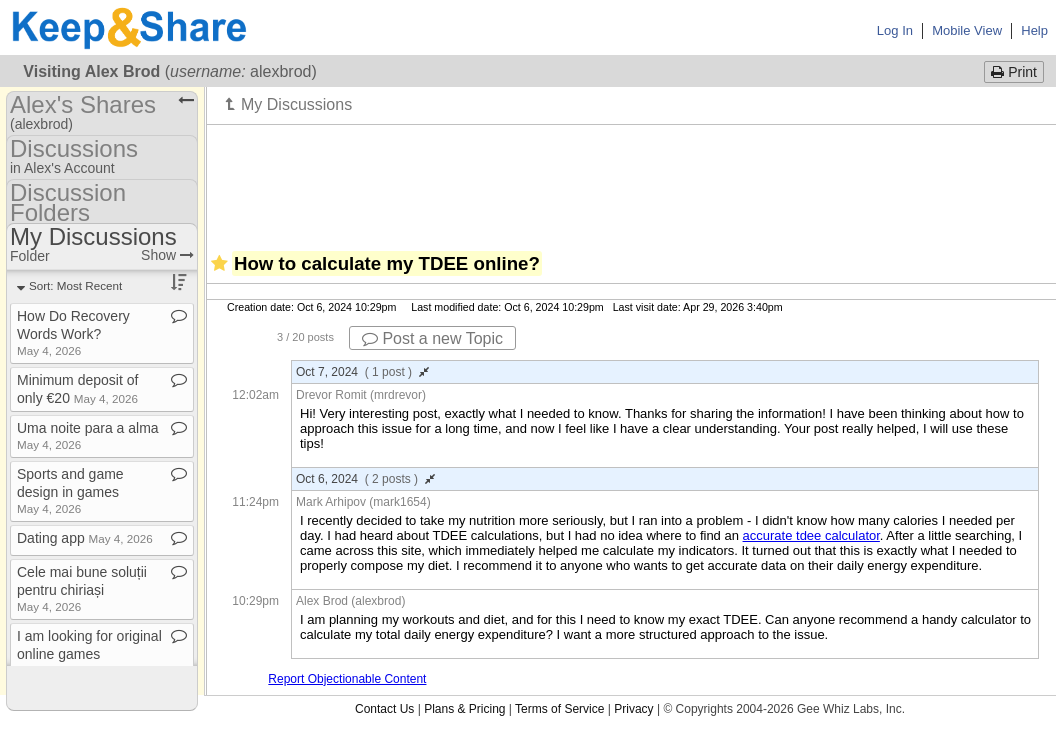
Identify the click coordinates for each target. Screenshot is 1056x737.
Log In (895, 30)
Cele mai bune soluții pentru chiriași (82, 588)
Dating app (85, 538)
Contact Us (384, 709)
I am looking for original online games (89, 652)
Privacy (633, 709)
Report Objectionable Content (347, 679)
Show (167, 255)
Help (1034, 30)
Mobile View (967, 30)
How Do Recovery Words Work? (73, 332)
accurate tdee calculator (811, 535)
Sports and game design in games (70, 490)
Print (1014, 72)
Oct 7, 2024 (362, 372)
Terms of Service (559, 709)
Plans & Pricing (464, 709)
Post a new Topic (432, 338)
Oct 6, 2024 (365, 479)
